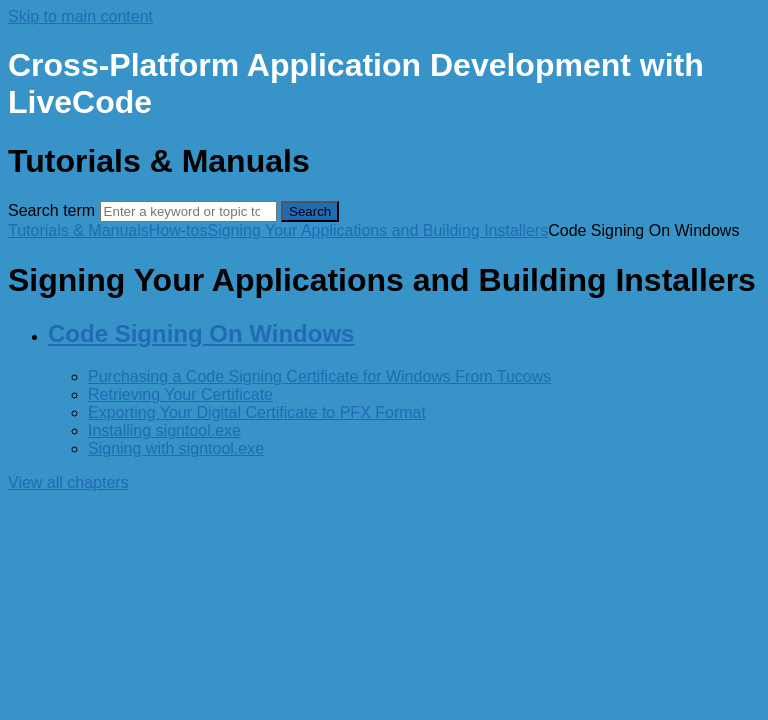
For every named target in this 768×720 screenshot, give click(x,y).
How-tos (178, 230)
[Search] (188, 211)
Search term (51, 210)
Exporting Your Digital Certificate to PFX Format (257, 412)
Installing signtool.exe (164, 430)
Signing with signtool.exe (176, 448)
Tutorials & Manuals (78, 230)
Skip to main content (80, 16)
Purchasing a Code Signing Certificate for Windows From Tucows (319, 376)
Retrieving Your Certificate (180, 394)
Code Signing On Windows (201, 333)
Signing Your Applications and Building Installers (377, 230)
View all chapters (68, 482)
